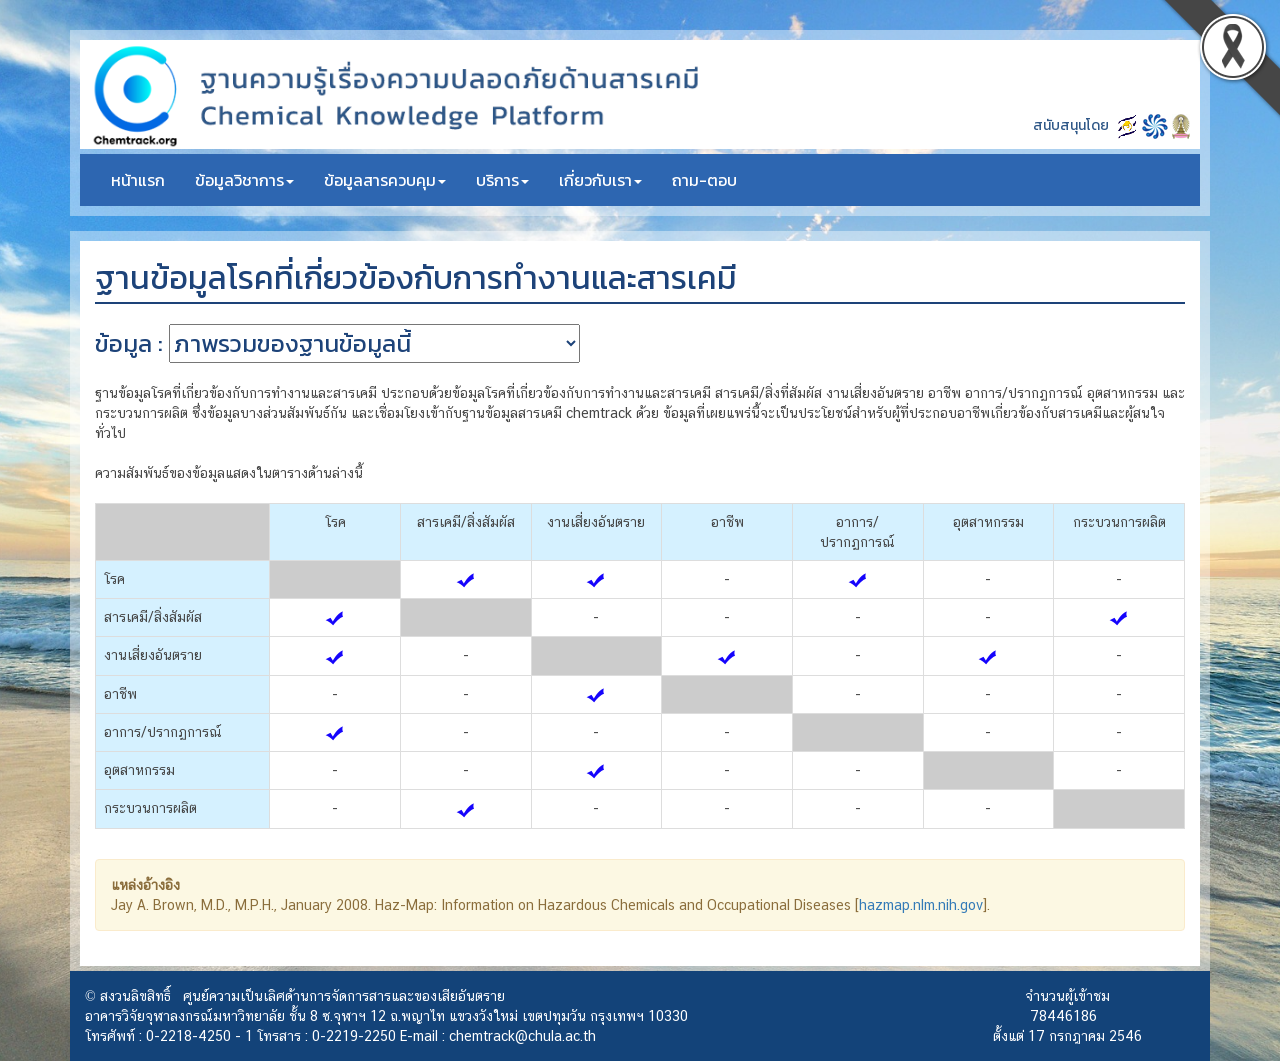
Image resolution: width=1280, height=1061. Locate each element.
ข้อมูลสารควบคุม (385, 180)
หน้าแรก (138, 180)
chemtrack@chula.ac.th (522, 1036)
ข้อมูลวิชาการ (244, 180)
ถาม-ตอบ (704, 180)
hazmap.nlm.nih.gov (921, 905)
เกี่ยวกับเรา (600, 180)
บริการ (502, 180)
